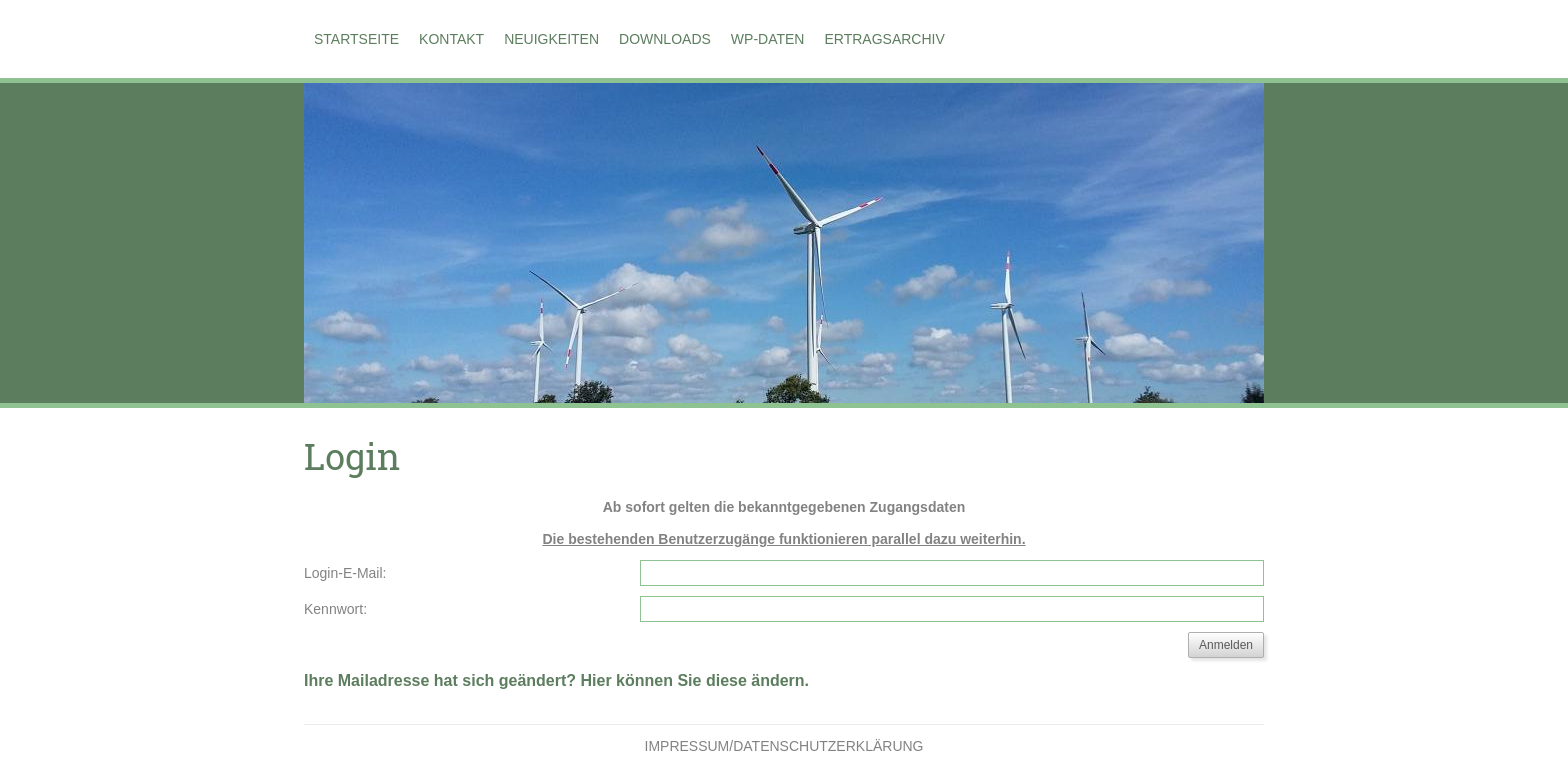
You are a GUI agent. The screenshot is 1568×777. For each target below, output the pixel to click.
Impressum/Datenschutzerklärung (784, 746)
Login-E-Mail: (345, 573)
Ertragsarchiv (884, 39)
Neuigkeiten (551, 39)
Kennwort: (335, 609)
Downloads (665, 39)
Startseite (356, 39)
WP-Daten (768, 39)
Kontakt (451, 39)
